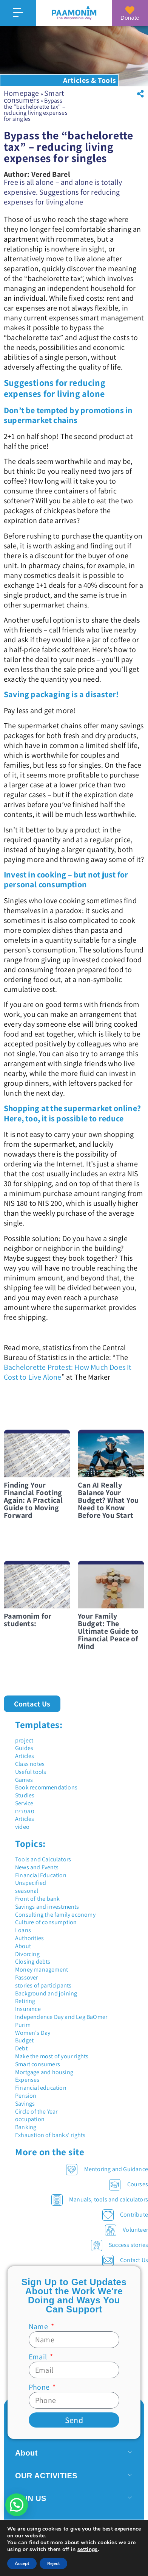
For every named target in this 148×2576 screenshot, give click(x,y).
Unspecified (30, 1883)
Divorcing (27, 1954)
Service (24, 1803)
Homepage (21, 93)
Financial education (40, 2088)
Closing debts (33, 1962)
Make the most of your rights (52, 2056)
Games (24, 1780)
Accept (22, 2563)
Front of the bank (37, 1899)
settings (87, 2549)
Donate (129, 17)
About (23, 1946)
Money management (41, 1969)
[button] (140, 94)
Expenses (27, 2080)
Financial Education (40, 1875)
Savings (25, 2104)
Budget (24, 2040)
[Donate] (129, 10)
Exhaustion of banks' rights (50, 2135)
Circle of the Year (36, 2111)
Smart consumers (34, 96)
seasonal (27, 1891)
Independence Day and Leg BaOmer (61, 2017)
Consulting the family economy (55, 1915)
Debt (21, 2048)
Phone (40, 2387)
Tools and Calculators (43, 1859)
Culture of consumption (46, 1922)
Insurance (28, 2009)
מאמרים (24, 1811)
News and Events (37, 1867)
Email (38, 2357)
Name (39, 2326)
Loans (23, 1930)
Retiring (25, 2001)
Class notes (30, 1764)
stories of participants (43, 1985)
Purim (23, 2025)
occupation (30, 2119)
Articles (24, 1756)
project (24, 1740)
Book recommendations (46, 1787)
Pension (25, 2096)
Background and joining (46, 1993)
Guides (24, 1748)
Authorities (29, 1938)
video (22, 1827)
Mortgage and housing (44, 2072)
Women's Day (32, 2033)
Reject (53, 2563)
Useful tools (30, 1772)
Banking (25, 2127)
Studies (24, 1795)
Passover (26, 1977)
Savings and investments (47, 1907)
